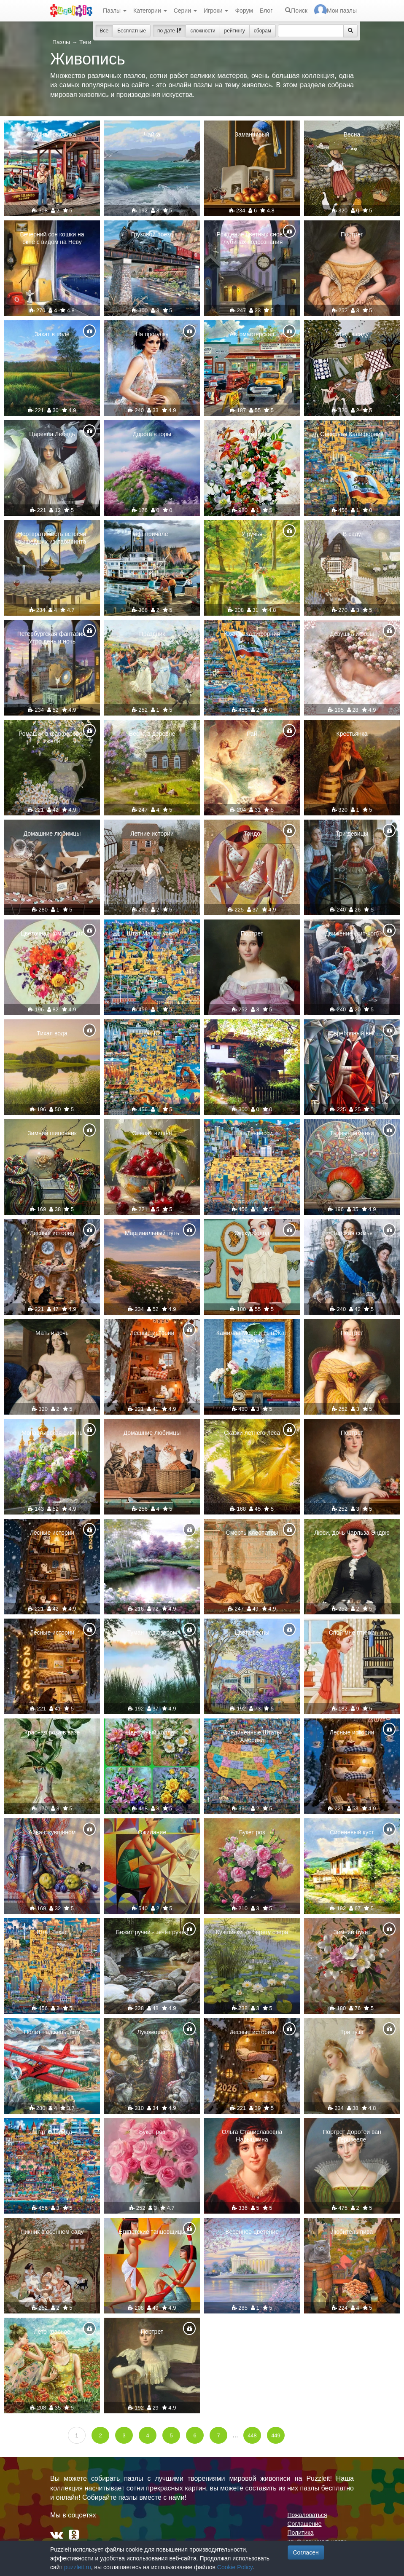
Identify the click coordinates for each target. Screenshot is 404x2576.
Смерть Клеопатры (252, 1532)
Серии (185, 10)
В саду (352, 534)
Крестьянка (352, 733)
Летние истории (151, 833)
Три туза (352, 2032)
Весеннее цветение (252, 2231)
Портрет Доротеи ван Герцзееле (352, 2135)
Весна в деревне (152, 733)
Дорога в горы (152, 434)
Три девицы (352, 833)
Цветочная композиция (52, 933)
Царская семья (351, 1233)
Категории (150, 10)
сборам (262, 31)
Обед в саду (352, 334)
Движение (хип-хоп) (352, 933)
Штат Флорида (52, 2131)
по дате (169, 31)
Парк (152, 1532)
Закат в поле (52, 334)
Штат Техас (52, 1932)
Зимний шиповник (52, 1133)
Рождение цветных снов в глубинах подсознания (252, 238)
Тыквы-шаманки (352, 1133)
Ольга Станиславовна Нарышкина (252, 2135)
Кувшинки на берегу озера (252, 1932)
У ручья (252, 534)
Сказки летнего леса (252, 1432)
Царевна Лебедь (52, 434)
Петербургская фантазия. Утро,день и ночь (52, 637)
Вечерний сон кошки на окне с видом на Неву (52, 238)
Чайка (152, 134)
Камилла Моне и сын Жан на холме (252, 1337)
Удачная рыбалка (52, 134)
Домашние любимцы (52, 833)
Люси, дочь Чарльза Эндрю (352, 1532)
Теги (85, 42)
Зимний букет (252, 434)
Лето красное (52, 2331)
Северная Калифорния (352, 434)
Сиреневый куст (352, 1832)
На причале (152, 534)
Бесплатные (131, 31)
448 (252, 2435)
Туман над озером (152, 1632)
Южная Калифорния (252, 633)
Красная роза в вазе (52, 1732)
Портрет (352, 234)
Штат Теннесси (252, 1133)
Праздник (152, 633)
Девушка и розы (352, 633)
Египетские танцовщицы (152, 2231)
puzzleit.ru (77, 2567)
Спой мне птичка (352, 1632)
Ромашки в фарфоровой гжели (52, 737)
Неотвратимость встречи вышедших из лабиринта (52, 538)
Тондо (252, 833)
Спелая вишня (152, 1133)
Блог (266, 10)
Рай (252, 733)
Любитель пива (352, 2231)
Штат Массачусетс (152, 933)
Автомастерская (252, 334)
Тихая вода (52, 1033)
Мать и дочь (52, 1333)
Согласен (306, 2552)
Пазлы (115, 10)
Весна (352, 134)
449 (275, 2435)
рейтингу (234, 31)
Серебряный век (351, 1033)
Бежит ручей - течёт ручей (152, 1932)
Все (104, 31)
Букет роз (252, 1832)
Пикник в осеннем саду (51, 2231)
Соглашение (305, 2523)
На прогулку (151, 334)
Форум (244, 10)
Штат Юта (152, 1033)
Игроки (216, 10)
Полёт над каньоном (52, 2032)
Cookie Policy (235, 2567)
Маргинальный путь (152, 1233)
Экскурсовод (251, 1233)
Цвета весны (251, 1632)
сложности (202, 31)
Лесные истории (52, 1233)
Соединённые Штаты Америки (252, 1736)
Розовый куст (252, 1033)
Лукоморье (152, 2032)
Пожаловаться (307, 2515)
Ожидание (152, 1832)
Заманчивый (252, 134)
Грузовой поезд (152, 234)
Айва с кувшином (52, 1832)
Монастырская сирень (52, 1432)
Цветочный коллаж (152, 1732)
